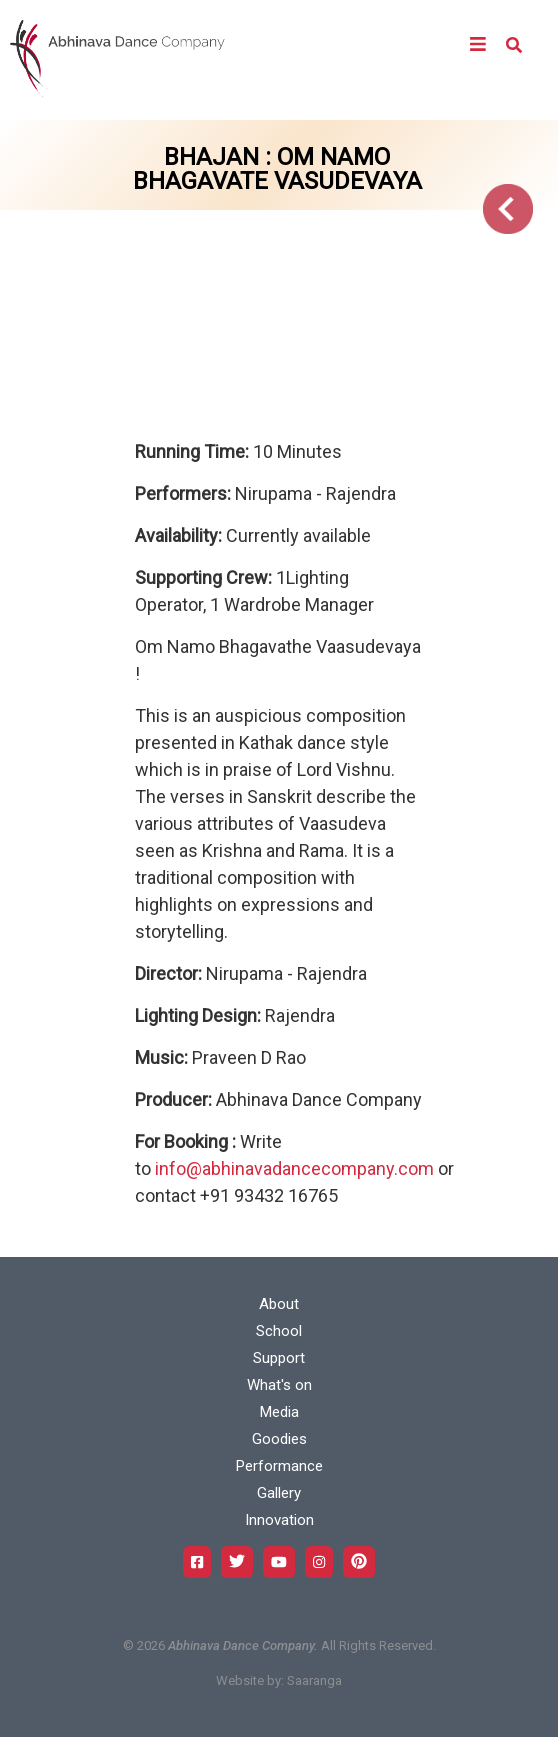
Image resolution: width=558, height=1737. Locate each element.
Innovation (279, 1520)
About (279, 1304)
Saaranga (314, 1680)
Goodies (279, 1439)
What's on (279, 1385)
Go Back (508, 209)
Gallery (279, 1493)
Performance (279, 1466)
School (279, 1331)
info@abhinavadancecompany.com (294, 1168)
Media (279, 1412)
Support (279, 1358)
